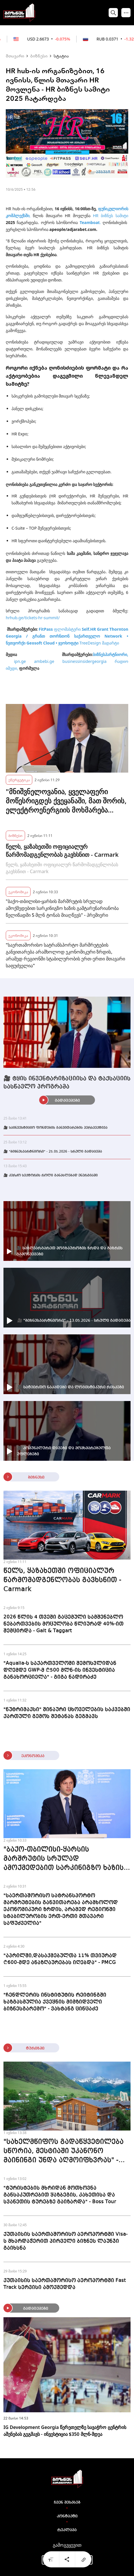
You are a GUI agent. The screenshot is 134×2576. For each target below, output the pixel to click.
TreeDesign (90, 643)
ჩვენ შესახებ (67, 2502)
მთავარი (15, 56)
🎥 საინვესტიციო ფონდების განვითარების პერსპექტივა (55, 1128)
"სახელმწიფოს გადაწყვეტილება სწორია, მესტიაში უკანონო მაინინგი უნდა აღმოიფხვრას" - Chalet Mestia (63, 2152)
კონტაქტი (67, 2516)
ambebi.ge (44, 661)
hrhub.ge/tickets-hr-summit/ (33, 617)
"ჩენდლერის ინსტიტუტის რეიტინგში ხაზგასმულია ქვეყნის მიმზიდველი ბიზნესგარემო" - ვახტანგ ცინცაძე (54, 2001)
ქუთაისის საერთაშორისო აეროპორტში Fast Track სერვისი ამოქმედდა (64, 2284)
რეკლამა (67, 2530)
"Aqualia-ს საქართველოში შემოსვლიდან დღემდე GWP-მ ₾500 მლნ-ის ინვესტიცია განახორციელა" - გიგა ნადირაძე (59, 1670)
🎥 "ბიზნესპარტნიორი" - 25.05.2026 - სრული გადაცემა (52, 1151)
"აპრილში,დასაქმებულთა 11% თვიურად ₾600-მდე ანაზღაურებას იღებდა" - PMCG (60, 1959)
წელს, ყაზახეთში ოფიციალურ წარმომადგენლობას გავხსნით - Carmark (62, 850)
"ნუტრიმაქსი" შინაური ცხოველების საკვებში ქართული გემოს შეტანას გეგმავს (66, 1713)
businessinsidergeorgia (85, 661)
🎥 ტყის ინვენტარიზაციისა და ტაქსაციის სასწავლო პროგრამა (67, 1083)
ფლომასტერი (67, 629)
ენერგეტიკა (19, 779)
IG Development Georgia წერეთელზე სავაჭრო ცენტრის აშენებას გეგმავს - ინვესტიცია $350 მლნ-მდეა (64, 2430)
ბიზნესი (39, 56)
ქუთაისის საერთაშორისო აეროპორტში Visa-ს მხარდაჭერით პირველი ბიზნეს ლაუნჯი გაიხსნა (65, 2241)
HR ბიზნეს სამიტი (110, 215)
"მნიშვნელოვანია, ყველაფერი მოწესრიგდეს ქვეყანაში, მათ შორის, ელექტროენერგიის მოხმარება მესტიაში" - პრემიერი (66, 801)
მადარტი (110, 643)
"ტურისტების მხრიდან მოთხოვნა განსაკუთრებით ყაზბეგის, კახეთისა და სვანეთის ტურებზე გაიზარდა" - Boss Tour (59, 2194)
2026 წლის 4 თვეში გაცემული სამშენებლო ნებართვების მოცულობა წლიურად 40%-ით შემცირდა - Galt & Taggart (63, 1623)
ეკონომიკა (18, 891)
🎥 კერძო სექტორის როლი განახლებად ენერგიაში (50, 1175)
